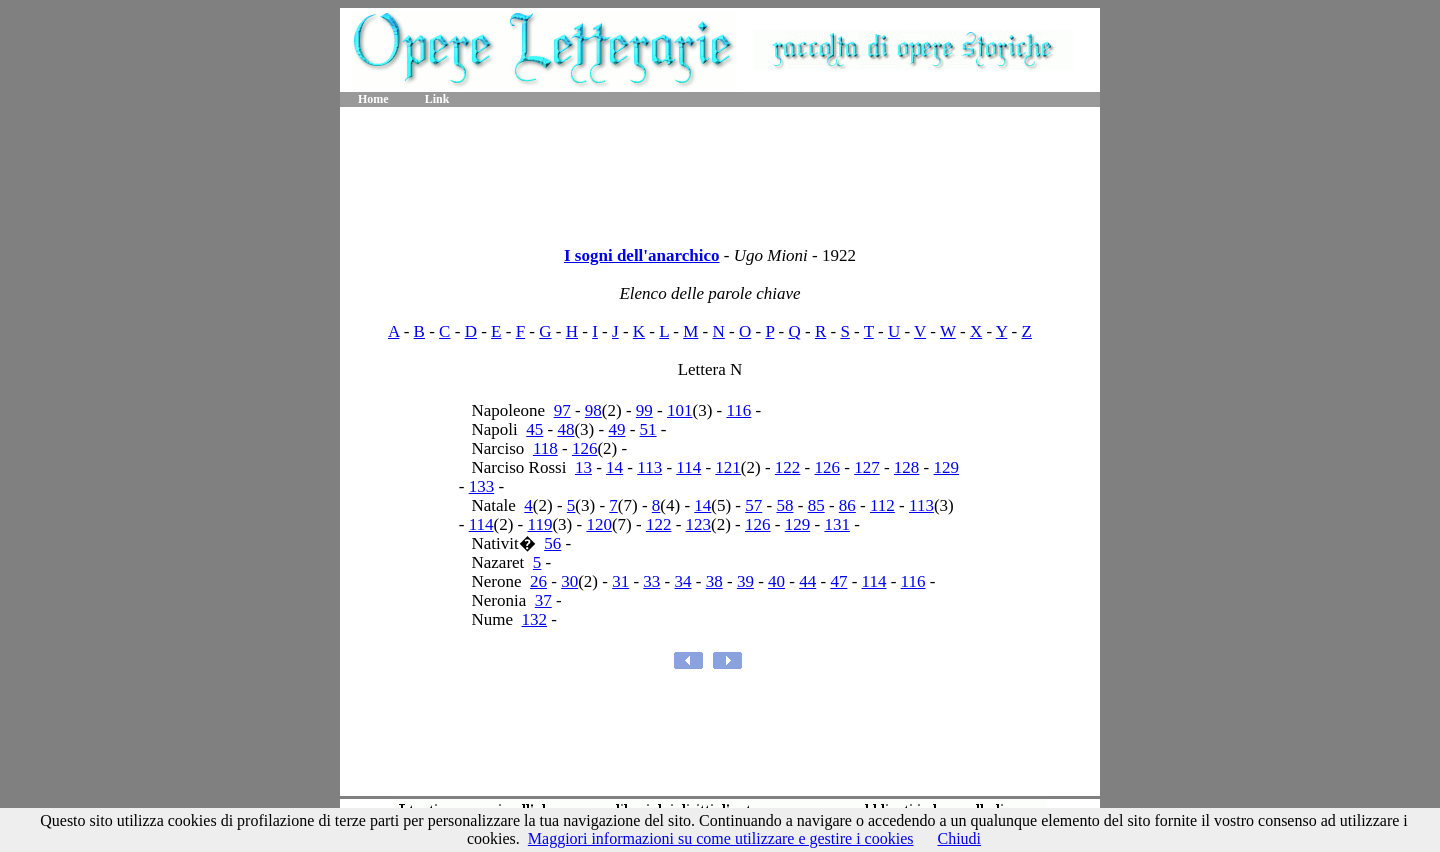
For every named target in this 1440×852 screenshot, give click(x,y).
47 (838, 581)
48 (565, 429)
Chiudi (959, 838)
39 (745, 581)
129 (947, 467)
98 (593, 410)
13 (583, 467)
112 (882, 505)
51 (648, 429)
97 (562, 410)
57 (753, 505)
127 (867, 467)
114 (688, 467)
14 (614, 467)
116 (738, 410)
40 (776, 581)
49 (616, 429)
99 (644, 410)
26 (538, 581)
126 (585, 448)
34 (683, 581)
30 (569, 581)
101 (680, 410)
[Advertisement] (720, 170)
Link (437, 99)
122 (788, 467)
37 (543, 600)
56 (552, 543)
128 (907, 467)
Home (373, 99)
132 (535, 619)
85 (816, 505)
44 (807, 581)
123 (699, 524)
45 (534, 429)
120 (599, 524)
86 (847, 505)
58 (784, 505)
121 (728, 467)
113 (649, 467)
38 (714, 581)
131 (837, 524)
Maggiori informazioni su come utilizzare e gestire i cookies (721, 838)
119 (540, 524)
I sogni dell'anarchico (642, 255)
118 (545, 448)
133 (482, 486)
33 (651, 581)
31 (620, 581)
